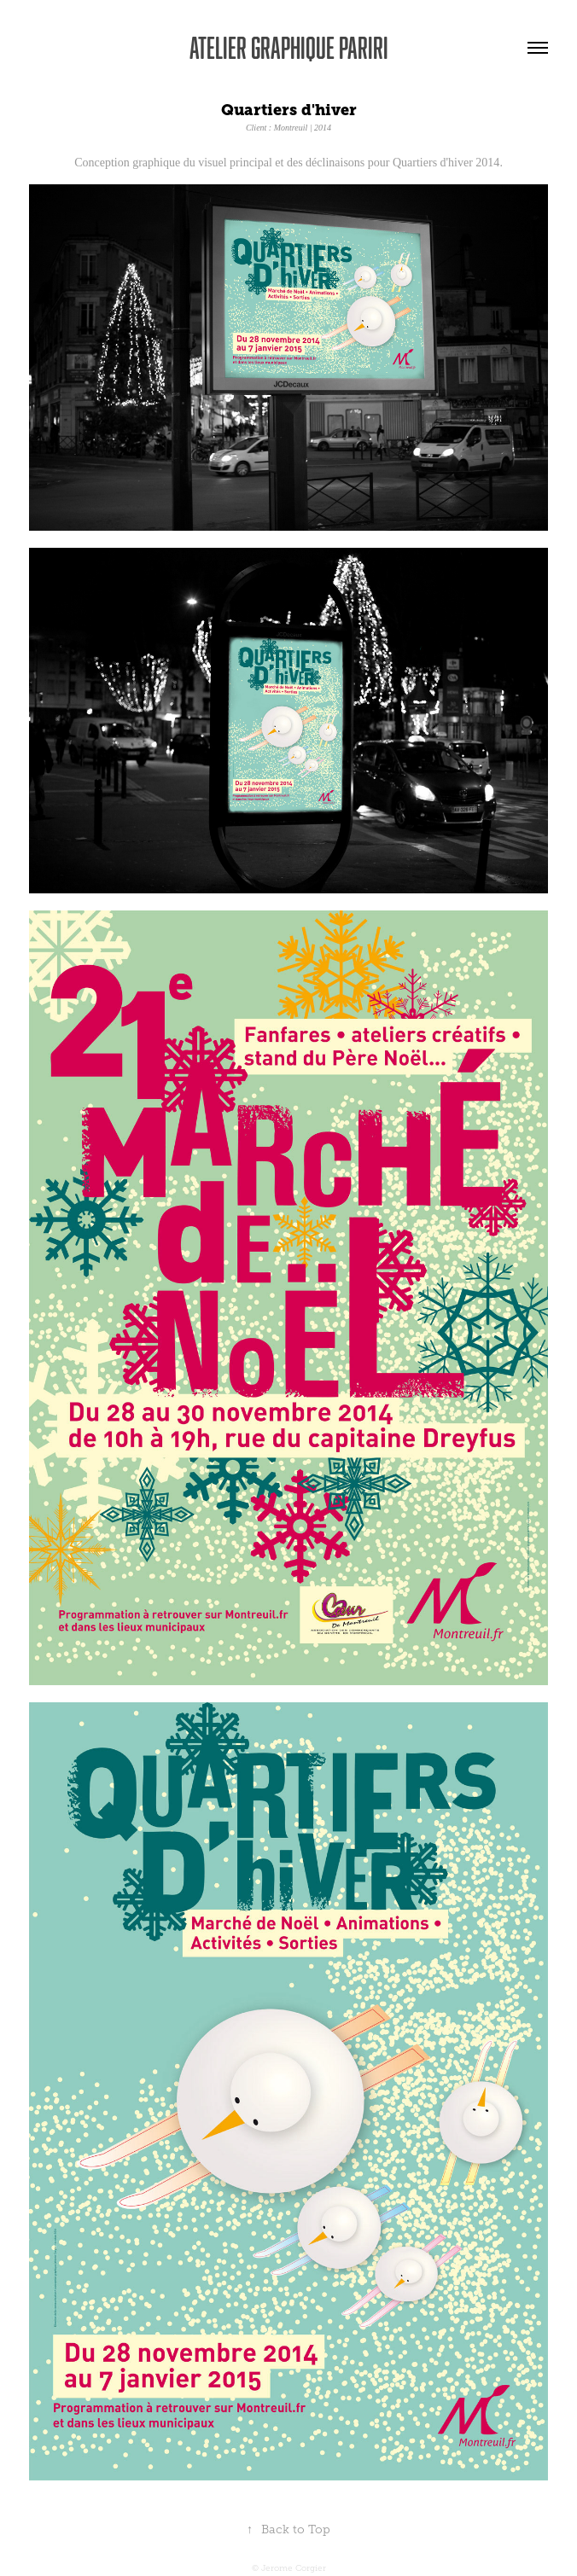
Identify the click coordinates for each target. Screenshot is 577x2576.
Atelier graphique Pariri (288, 47)
